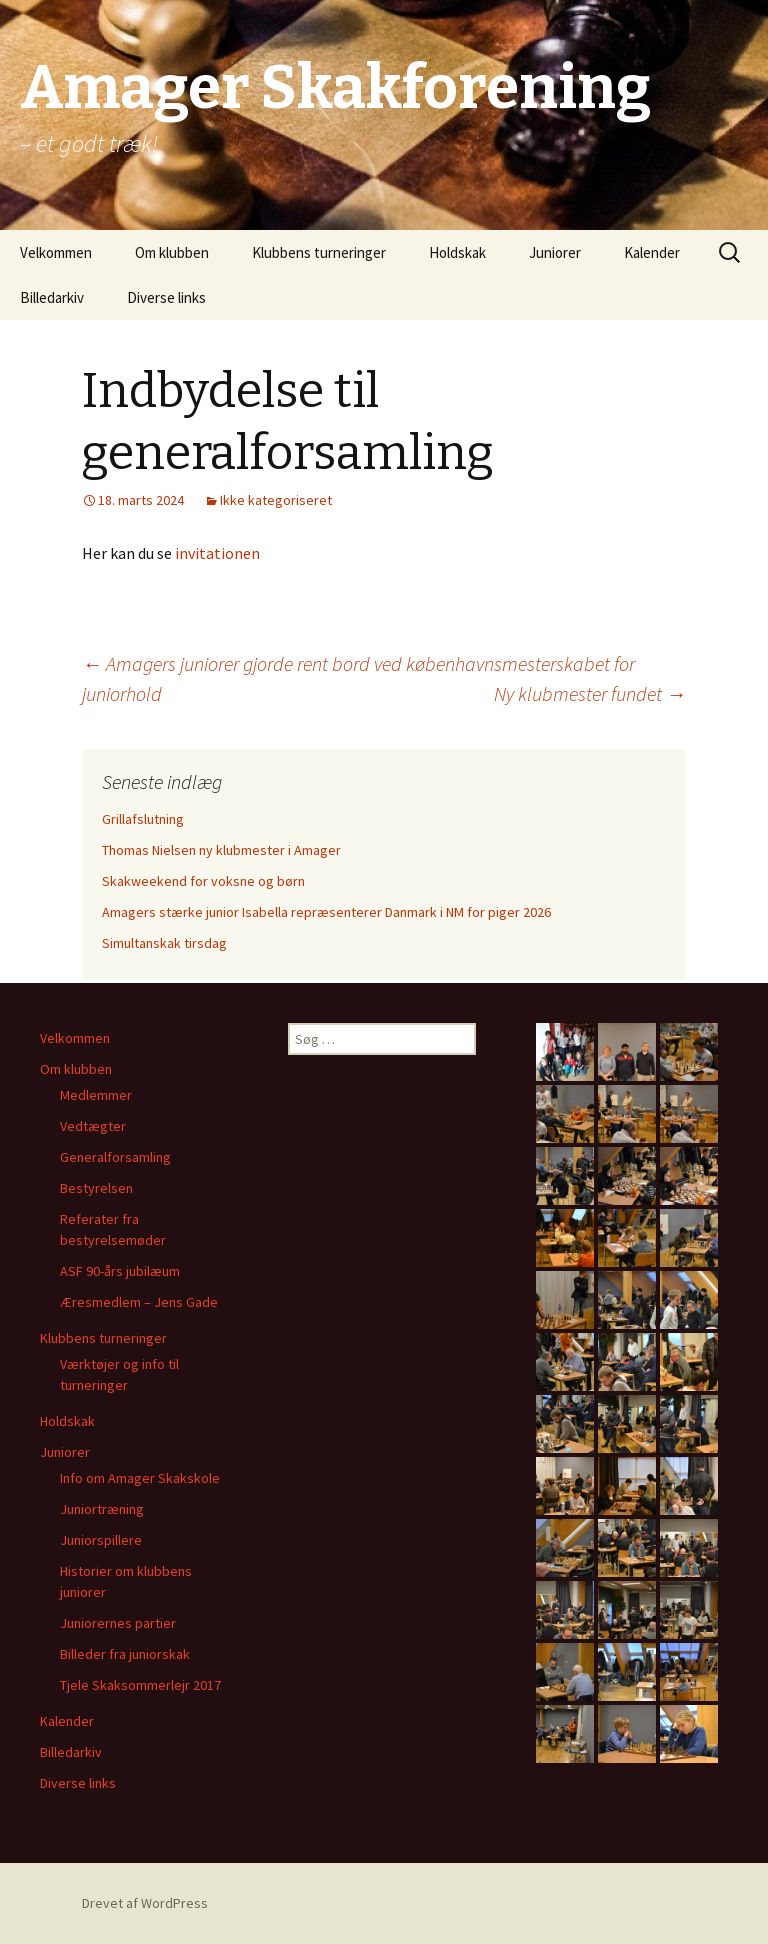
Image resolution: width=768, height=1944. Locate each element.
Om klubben (172, 252)
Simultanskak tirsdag (164, 943)
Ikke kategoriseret (276, 500)
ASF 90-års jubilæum (120, 1271)
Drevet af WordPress (145, 1903)
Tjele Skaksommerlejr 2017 (140, 1685)
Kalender (652, 252)
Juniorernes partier (118, 1623)
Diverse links (166, 297)
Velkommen (56, 252)
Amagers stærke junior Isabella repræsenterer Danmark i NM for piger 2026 (326, 912)
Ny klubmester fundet (590, 693)
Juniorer (555, 252)
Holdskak (457, 252)
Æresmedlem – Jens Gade (139, 1302)
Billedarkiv (52, 297)
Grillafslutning (143, 819)
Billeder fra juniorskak (125, 1654)
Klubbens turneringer (319, 252)
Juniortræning (102, 1509)
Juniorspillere (101, 1540)
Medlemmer (96, 1095)
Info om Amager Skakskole (140, 1478)
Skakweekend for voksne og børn (203, 881)
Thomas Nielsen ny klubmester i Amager (221, 850)
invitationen (217, 553)
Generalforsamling (115, 1157)
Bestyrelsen (96, 1188)
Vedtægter (93, 1126)
